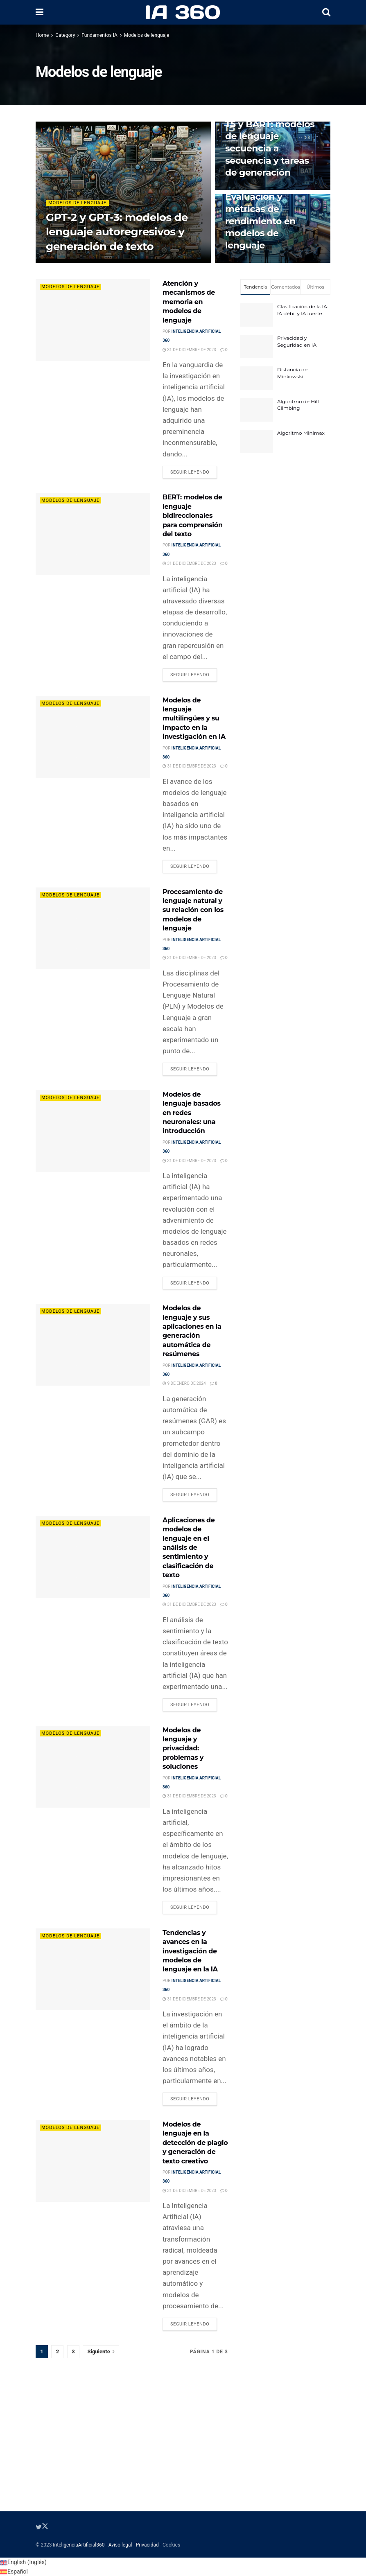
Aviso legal (120, 2545)
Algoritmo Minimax (301, 433)
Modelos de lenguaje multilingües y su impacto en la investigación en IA (194, 718)
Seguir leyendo (189, 472)
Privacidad (147, 2545)
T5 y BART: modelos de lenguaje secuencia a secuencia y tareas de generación (270, 148)
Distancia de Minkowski (292, 372)
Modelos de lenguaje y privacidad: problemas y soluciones (183, 1748)
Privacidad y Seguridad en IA (296, 341)
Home (42, 35)
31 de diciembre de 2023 (189, 350)
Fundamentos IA (99, 35)
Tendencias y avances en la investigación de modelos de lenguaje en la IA (190, 1951)
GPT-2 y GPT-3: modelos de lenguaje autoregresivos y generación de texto (117, 232)
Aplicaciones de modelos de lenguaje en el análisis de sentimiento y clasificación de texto (189, 1547)
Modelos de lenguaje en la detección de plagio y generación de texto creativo (195, 2142)
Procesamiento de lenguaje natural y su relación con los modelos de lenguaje (193, 910)
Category (65, 35)
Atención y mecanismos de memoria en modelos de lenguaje (189, 302)
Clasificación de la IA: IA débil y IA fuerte (302, 309)
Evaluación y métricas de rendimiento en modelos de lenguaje (260, 221)
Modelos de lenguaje (146, 35)
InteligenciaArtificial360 (78, 2545)
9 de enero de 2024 (184, 1383)
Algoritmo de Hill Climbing (298, 404)
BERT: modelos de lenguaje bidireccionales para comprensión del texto (193, 515)
